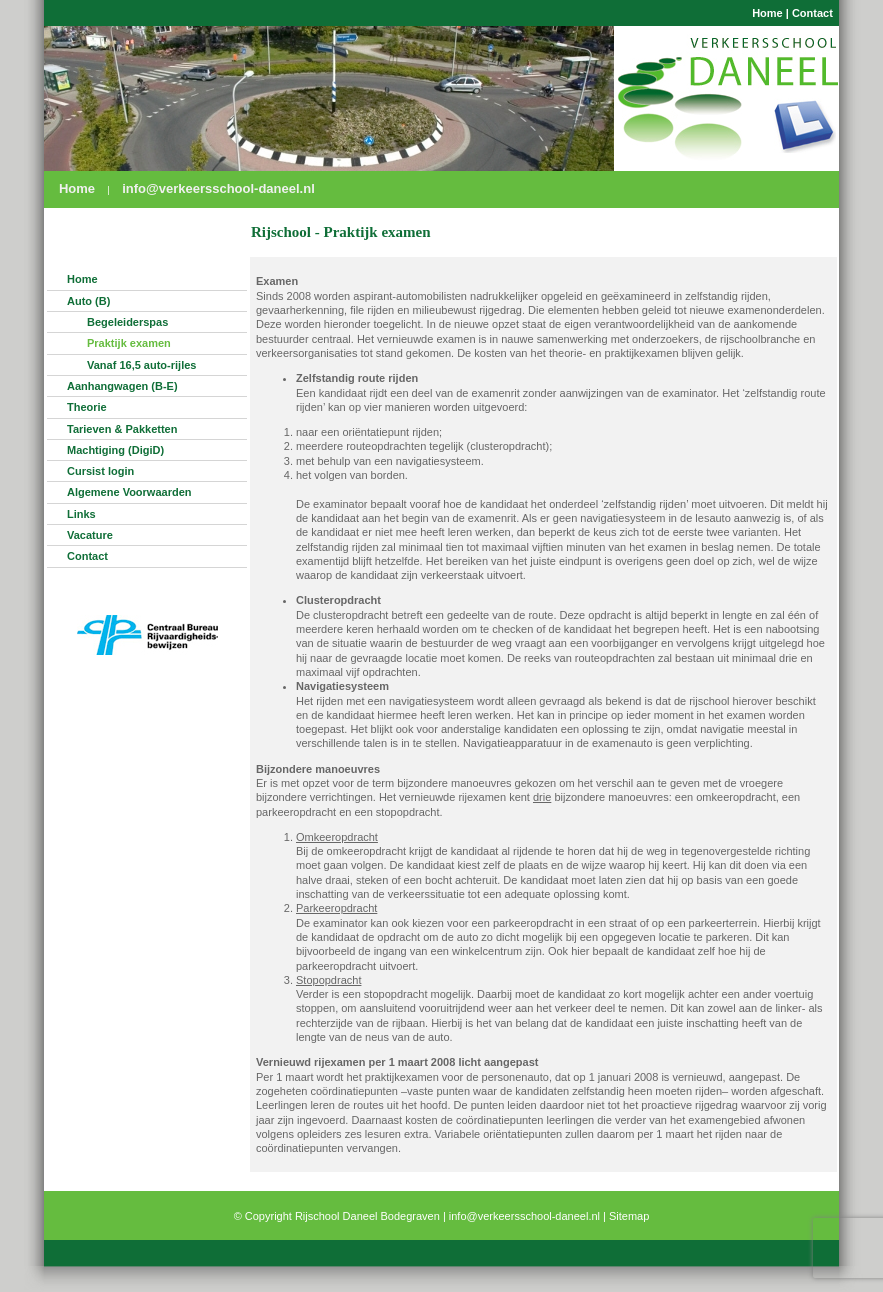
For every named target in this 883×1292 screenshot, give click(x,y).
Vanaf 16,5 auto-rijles (141, 365)
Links (81, 514)
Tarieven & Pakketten (122, 429)
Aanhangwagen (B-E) (122, 386)
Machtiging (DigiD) (115, 450)
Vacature (90, 535)
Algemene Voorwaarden (129, 492)
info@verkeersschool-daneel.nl (218, 188)
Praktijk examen (129, 343)
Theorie (87, 407)
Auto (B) (88, 301)
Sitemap (629, 1216)
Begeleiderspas (127, 322)
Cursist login (100, 471)
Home (767, 13)
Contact (812, 13)
